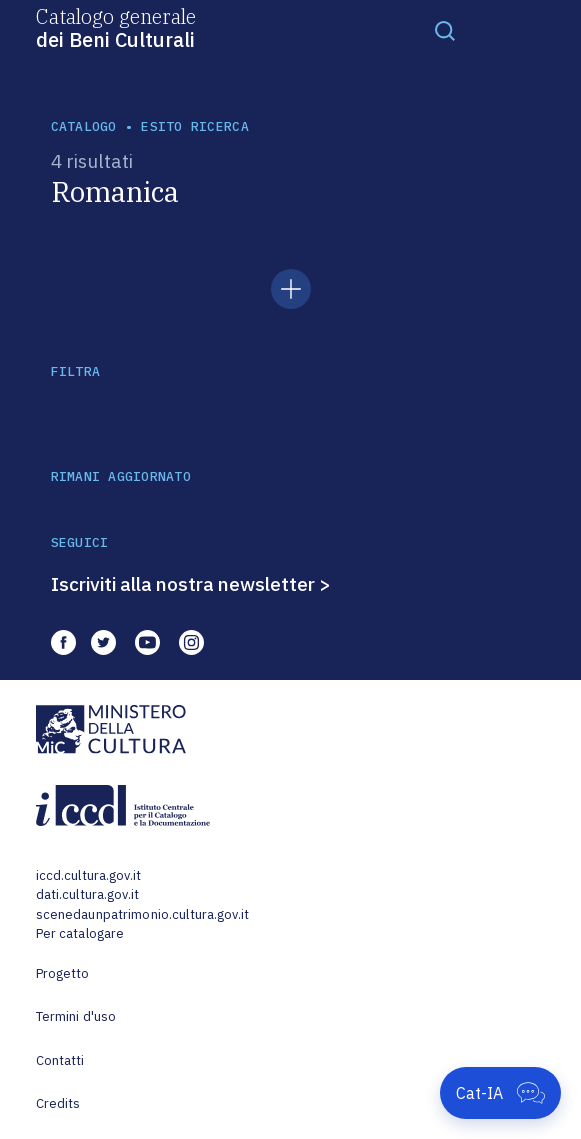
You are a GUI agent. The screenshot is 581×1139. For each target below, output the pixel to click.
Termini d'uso (76, 1016)
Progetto (63, 973)
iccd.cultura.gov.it (88, 875)
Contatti (60, 1060)
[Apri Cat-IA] (500, 1093)
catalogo (84, 126)
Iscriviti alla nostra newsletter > (191, 584)
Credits (58, 1103)
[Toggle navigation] (445, 30)
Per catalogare (80, 933)
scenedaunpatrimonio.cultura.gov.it (142, 914)
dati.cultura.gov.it (87, 894)
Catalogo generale (116, 27)
